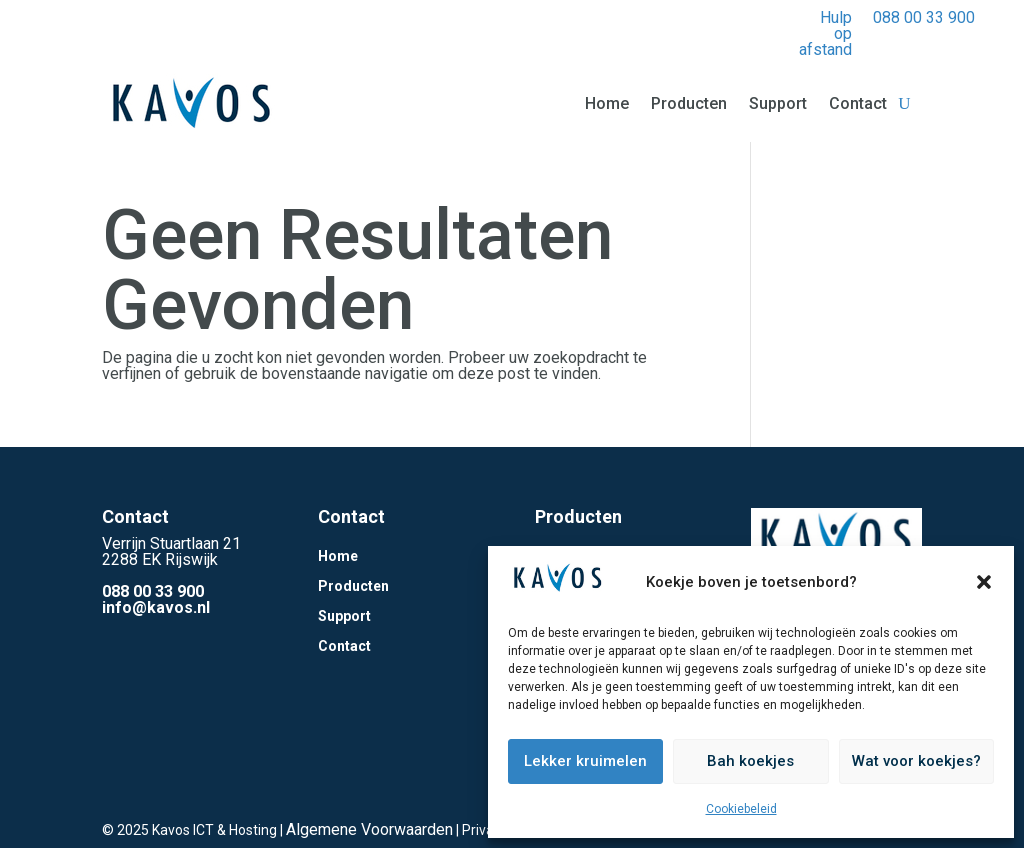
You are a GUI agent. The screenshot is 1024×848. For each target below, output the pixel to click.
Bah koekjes (750, 761)
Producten (689, 103)
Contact (858, 103)
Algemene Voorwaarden (369, 829)
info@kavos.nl (156, 607)
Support (778, 103)
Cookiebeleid (741, 809)
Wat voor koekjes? (916, 761)
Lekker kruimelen (585, 761)
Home (607, 103)
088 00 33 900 (924, 17)
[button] (984, 582)
